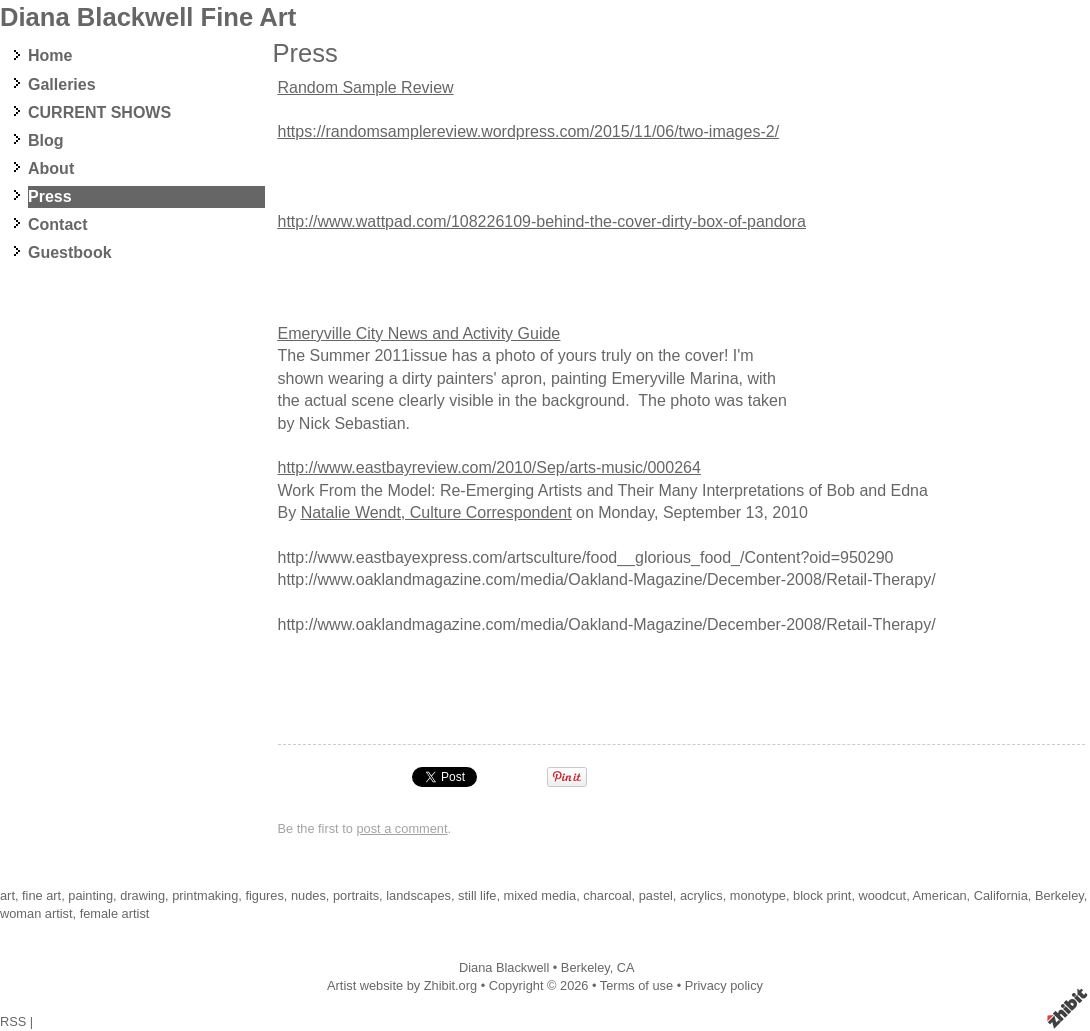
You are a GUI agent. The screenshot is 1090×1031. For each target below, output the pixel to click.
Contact (58, 224)
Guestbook (70, 252)
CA (626, 967)
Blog (46, 140)
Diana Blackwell (504, 967)
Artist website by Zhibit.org (402, 985)
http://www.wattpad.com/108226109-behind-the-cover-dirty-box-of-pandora (542, 221)
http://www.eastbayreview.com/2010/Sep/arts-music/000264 (489, 467)
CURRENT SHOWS (99, 112)
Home (50, 55)
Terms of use (636, 985)
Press (50, 196)
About (51, 168)
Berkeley (585, 967)
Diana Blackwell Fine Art (148, 17)
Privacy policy (724, 985)
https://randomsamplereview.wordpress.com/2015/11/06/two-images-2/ (529, 131)
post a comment (401, 828)
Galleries (62, 84)
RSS (13, 1021)
